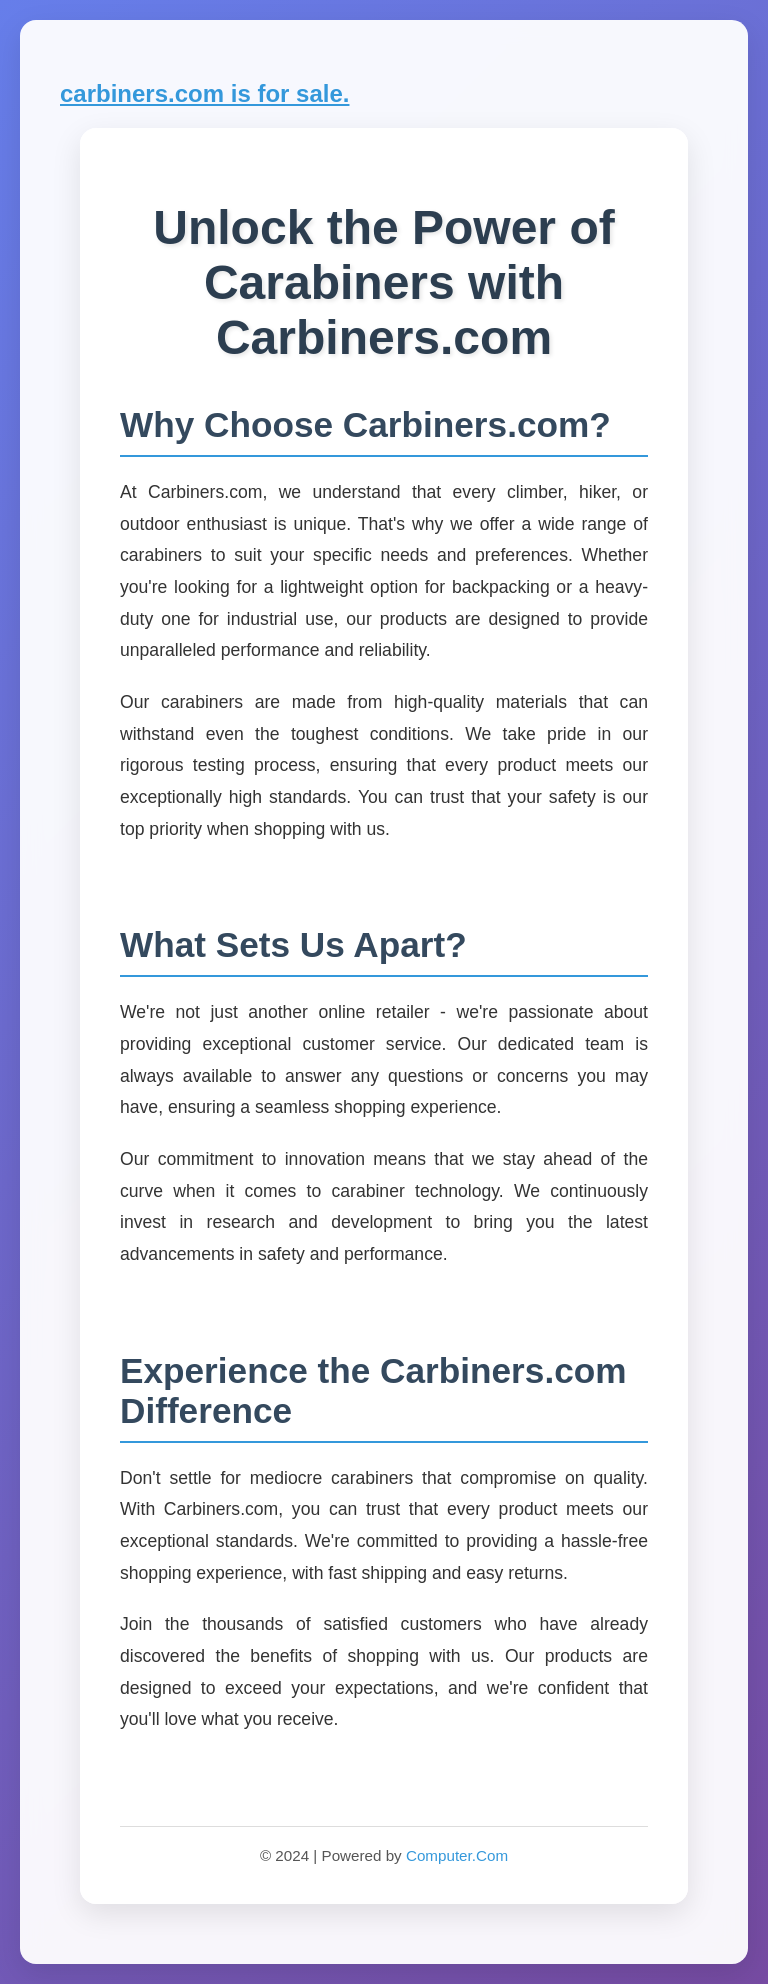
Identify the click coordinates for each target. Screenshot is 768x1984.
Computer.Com (457, 1855)
